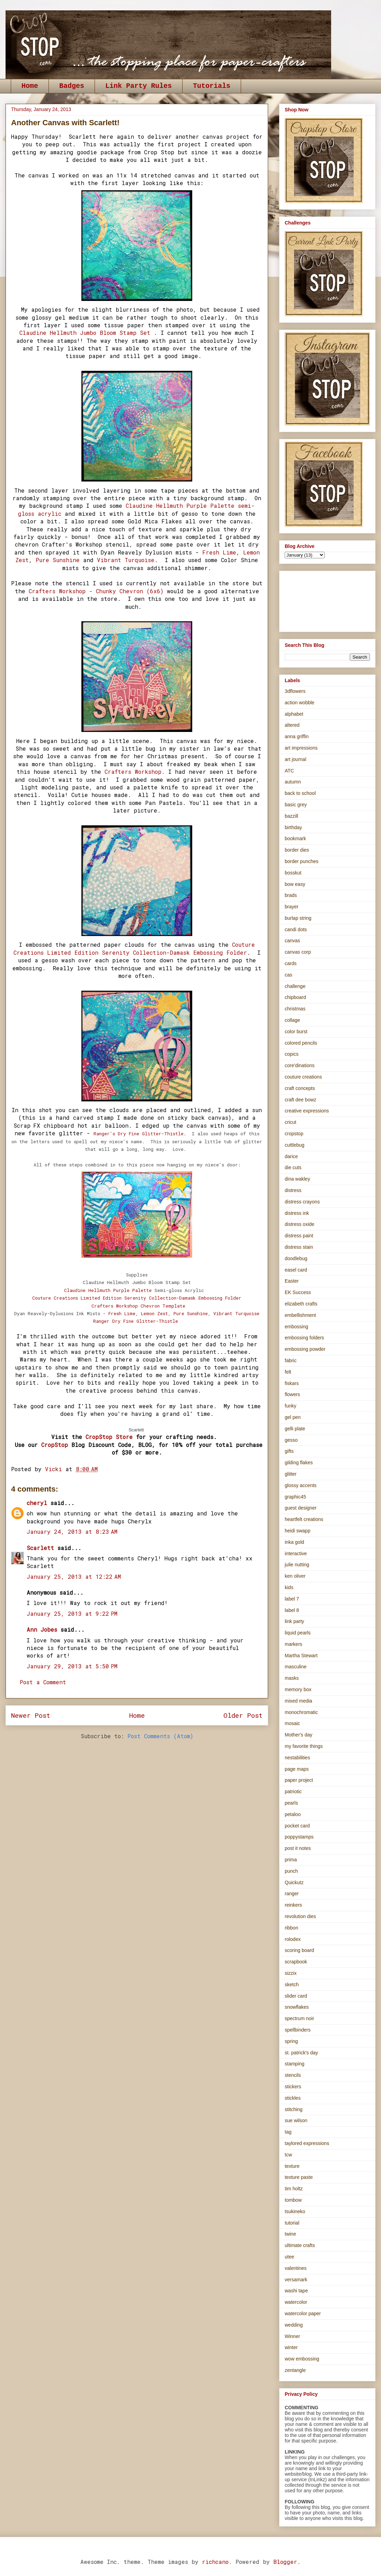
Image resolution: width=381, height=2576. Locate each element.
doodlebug (296, 1258)
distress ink (297, 1213)
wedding (294, 2325)
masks (292, 1678)
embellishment (300, 1315)
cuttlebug (294, 1145)
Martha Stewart (301, 1655)
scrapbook (296, 1961)
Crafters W (105, 1306)
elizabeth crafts (301, 1304)
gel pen (293, 1417)
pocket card (297, 1825)
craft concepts (300, 1088)
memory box (298, 1689)
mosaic (292, 1723)
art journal (295, 759)
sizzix (290, 1973)
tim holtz (294, 2188)
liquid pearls (298, 1632)
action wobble (299, 702)
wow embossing (302, 2359)
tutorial (292, 2223)
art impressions (301, 748)
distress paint (299, 1235)
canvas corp (298, 952)
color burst (296, 1031)
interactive (296, 1553)
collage (292, 1020)
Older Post (243, 1715)
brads (291, 895)
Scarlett (40, 1547)
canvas (292, 940)
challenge (295, 986)
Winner (292, 2336)
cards (290, 963)
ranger (292, 1893)
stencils (293, 2075)
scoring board (299, 1950)
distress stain (299, 1247)
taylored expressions (307, 2143)
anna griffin (297, 736)
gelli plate (295, 1428)
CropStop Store (109, 1436)
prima (291, 1859)
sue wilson (296, 2120)
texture (292, 2166)
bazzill (291, 816)
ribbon (291, 1928)
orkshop (130, 1306)
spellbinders (298, 2030)
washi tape (296, 2290)
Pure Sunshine (58, 559)
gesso (291, 1440)
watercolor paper (303, 2313)
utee (289, 2256)
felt (288, 1372)
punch (291, 1871)
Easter (292, 1281)
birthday (293, 827)
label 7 (292, 1599)
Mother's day (298, 1735)
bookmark (295, 838)
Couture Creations (136, 1298)
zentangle (295, 2370)
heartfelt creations (304, 1519)
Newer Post (30, 1715)
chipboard (295, 997)
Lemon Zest (154, 1313)
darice (291, 1156)
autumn (293, 782)
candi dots (296, 929)
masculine (296, 1666)
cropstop (294, 1133)
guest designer (301, 1508)
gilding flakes (299, 1462)
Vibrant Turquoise (125, 559)
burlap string (298, 918)
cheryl (37, 1502)
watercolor (296, 2302)
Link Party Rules (138, 86)
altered (292, 725)
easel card (296, 1270)
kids (289, 1587)
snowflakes (297, 2007)
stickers (293, 2086)
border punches (301, 861)
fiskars (292, 1383)
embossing (296, 1326)
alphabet (294, 714)
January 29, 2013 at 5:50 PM (72, 1666)
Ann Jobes (42, 1629)
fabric (290, 1360)
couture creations (303, 1077)
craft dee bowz (300, 1099)
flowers (292, 1394)
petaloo (293, 1814)
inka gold (294, 1542)
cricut (290, 1122)
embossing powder (305, 1349)
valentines (296, 2268)
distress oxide (299, 1224)
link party (294, 1621)
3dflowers (295, 691)
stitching (293, 2109)
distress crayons (302, 1201)
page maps (297, 1769)
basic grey (296, 804)
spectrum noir (299, 2018)
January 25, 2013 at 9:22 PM (72, 1613)
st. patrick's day (301, 2052)
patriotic (293, 1791)
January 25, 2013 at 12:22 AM (74, 1576)
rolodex (293, 1939)
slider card (296, 1996)
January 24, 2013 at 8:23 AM (72, 1531)
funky (290, 1406)
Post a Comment (43, 1682)
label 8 (292, 1610)
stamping (294, 2063)
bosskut (293, 873)
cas (288, 975)
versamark (296, 2279)
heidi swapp (297, 1530)
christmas (295, 1008)
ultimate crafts (300, 2245)
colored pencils (301, 1043)
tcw (288, 2154)
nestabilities (297, 1757)
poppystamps (299, 1837)
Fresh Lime (219, 552)
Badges (71, 86)
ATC (289, 770)
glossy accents (301, 1485)
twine (290, 2234)
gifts (289, 1451)
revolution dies (300, 1916)
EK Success (298, 1292)
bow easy (295, 884)
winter (291, 2347)
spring (291, 2041)
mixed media (298, 1701)
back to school (300, 793)
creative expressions (307, 1110)
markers (293, 1644)
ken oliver (295, 1576)
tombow (293, 2200)
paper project (299, 1780)
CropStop (54, 1444)
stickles (293, 2098)
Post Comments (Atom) (160, 1736)
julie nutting (297, 1564)
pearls (291, 1803)
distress (293, 1190)
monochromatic (301, 1712)
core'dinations (299, 1065)
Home (29, 86)
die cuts (293, 1167)
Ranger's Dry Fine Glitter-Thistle (139, 1133)
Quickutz (294, 1882)
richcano (215, 2561)
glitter (290, 1474)
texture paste (299, 2177)
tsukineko (295, 2211)
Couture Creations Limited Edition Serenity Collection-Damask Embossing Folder (134, 948)
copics (292, 1054)
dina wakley (297, 1179)
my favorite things (304, 1746)
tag (288, 2132)
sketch (292, 1984)
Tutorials (211, 86)
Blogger (285, 2561)
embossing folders (304, 1337)
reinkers (293, 1905)
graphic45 (295, 1497)
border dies (297, 850)
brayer (292, 906)
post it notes (298, 1848)
